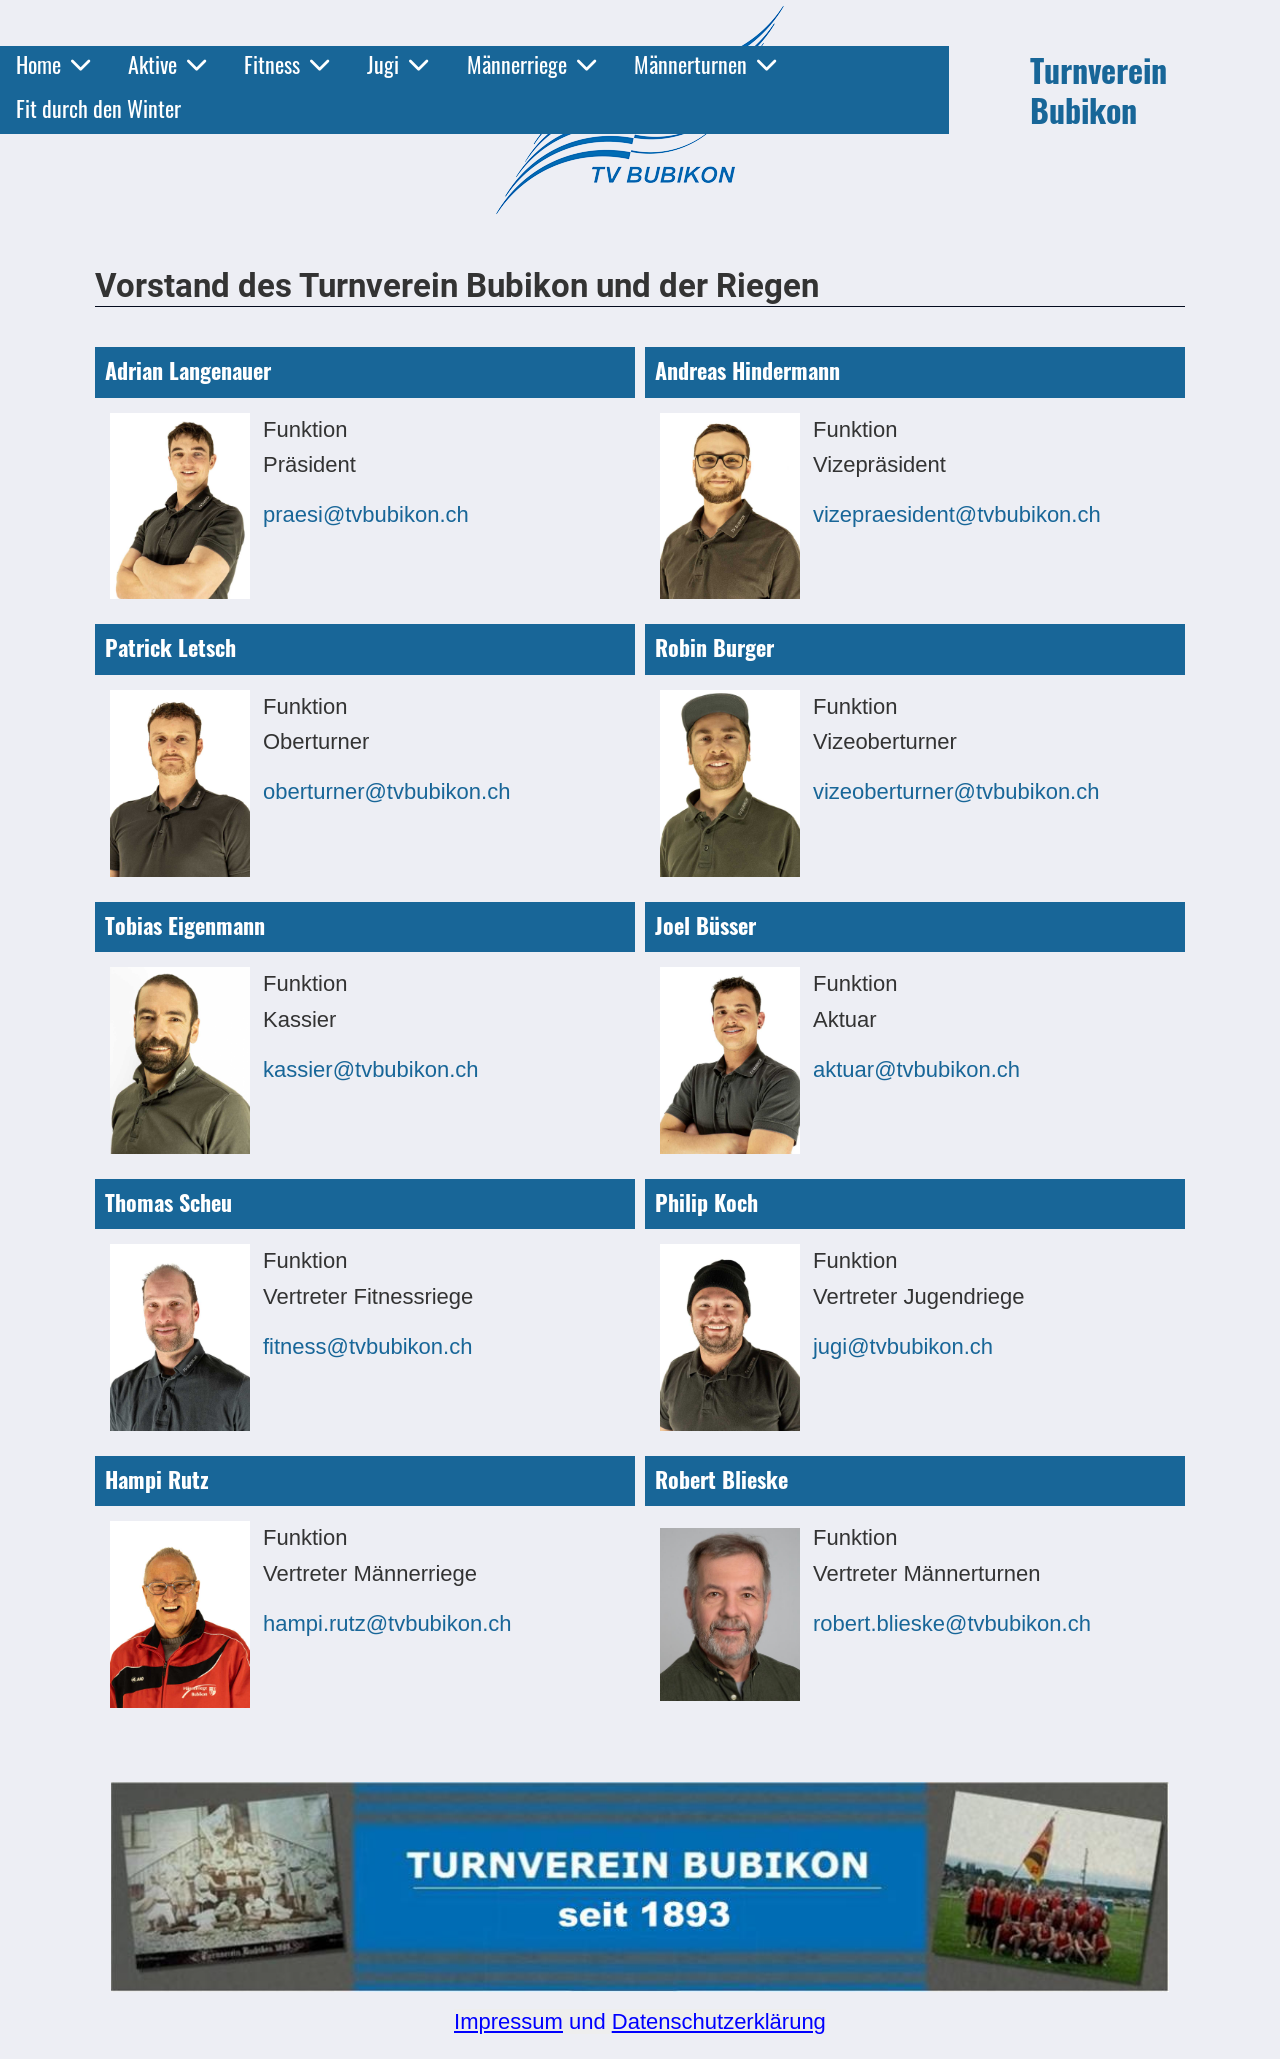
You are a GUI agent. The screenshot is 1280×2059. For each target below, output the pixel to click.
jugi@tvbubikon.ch (903, 1346)
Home (53, 64)
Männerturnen (705, 64)
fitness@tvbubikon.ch (367, 1346)
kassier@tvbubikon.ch (371, 1069)
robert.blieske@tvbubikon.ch (952, 1623)
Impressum (508, 2021)
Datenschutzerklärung (719, 2021)
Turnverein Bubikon (1098, 90)
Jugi (397, 64)
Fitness (286, 64)
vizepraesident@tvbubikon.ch (957, 514)
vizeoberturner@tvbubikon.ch (956, 791)
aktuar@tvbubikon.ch (916, 1069)
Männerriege (531, 64)
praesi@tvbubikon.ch (366, 514)
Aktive (167, 64)
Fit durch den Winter (98, 108)
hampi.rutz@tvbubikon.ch (387, 1623)
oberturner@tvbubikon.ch (386, 791)
